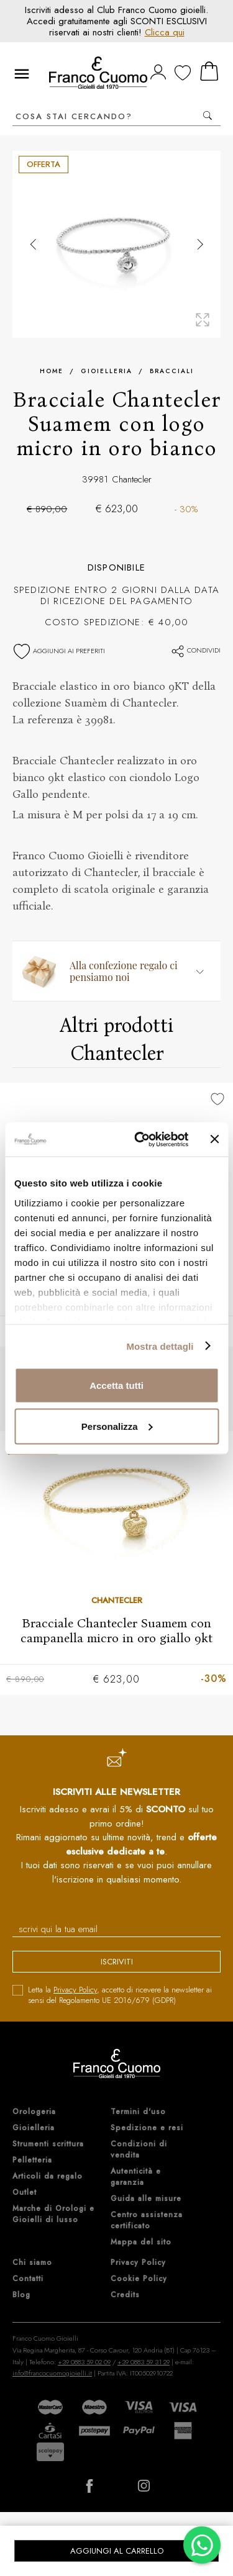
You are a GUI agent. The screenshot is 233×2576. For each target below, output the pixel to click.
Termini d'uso (138, 2111)
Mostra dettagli (159, 1345)
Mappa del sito (141, 2242)
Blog (21, 2294)
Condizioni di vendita (139, 2149)
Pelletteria (32, 2160)
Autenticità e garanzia (136, 2177)
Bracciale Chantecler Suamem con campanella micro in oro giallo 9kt (116, 1630)
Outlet (24, 2192)
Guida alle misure (146, 2198)
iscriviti (117, 1962)
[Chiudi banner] (214, 1139)
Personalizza (117, 1426)
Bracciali (172, 371)
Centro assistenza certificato (147, 2220)
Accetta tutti (116, 1385)
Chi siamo (32, 2262)
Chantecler (132, 479)
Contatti (27, 2278)
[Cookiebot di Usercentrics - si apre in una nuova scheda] (140, 1139)
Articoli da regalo (47, 2176)
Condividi (195, 650)
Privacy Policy (75, 1989)
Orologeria (34, 2111)
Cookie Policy (139, 2278)
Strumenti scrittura (48, 2143)
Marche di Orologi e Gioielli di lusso (53, 2214)
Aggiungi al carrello (116, 2551)
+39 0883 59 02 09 (84, 2362)
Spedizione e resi (147, 2127)
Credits (125, 2294)
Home (51, 371)
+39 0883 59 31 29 (143, 2362)
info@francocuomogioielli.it (52, 2373)
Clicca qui (165, 32)
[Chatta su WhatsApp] (202, 2545)
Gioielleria (106, 371)
